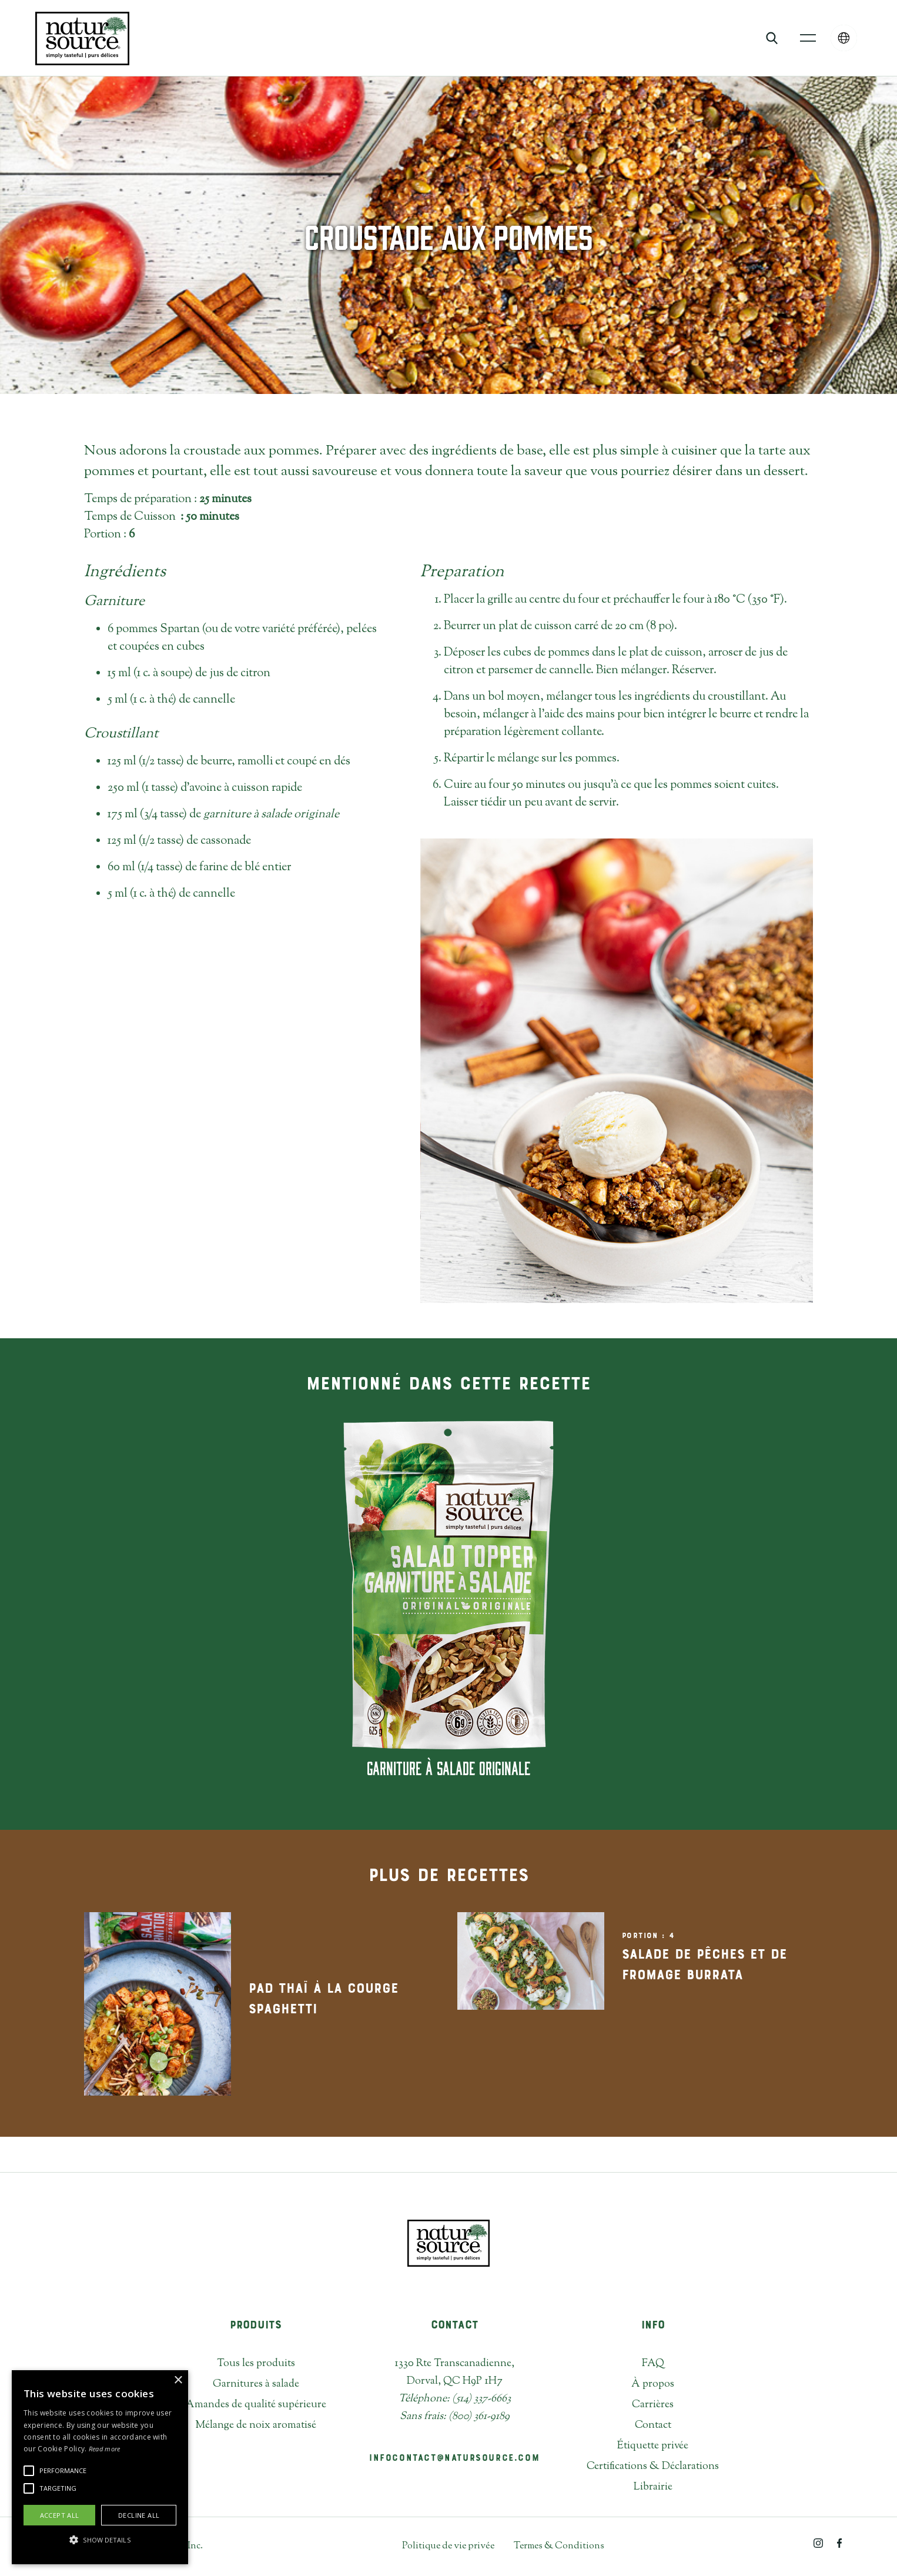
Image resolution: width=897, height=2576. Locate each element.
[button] (808, 38)
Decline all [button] (138, 2515)
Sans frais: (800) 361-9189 (455, 2416)
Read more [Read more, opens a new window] (105, 2448)
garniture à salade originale (271, 814)
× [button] (177, 2380)
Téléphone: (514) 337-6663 (455, 2399)
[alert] (100, 2467)
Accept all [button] (59, 2515)
